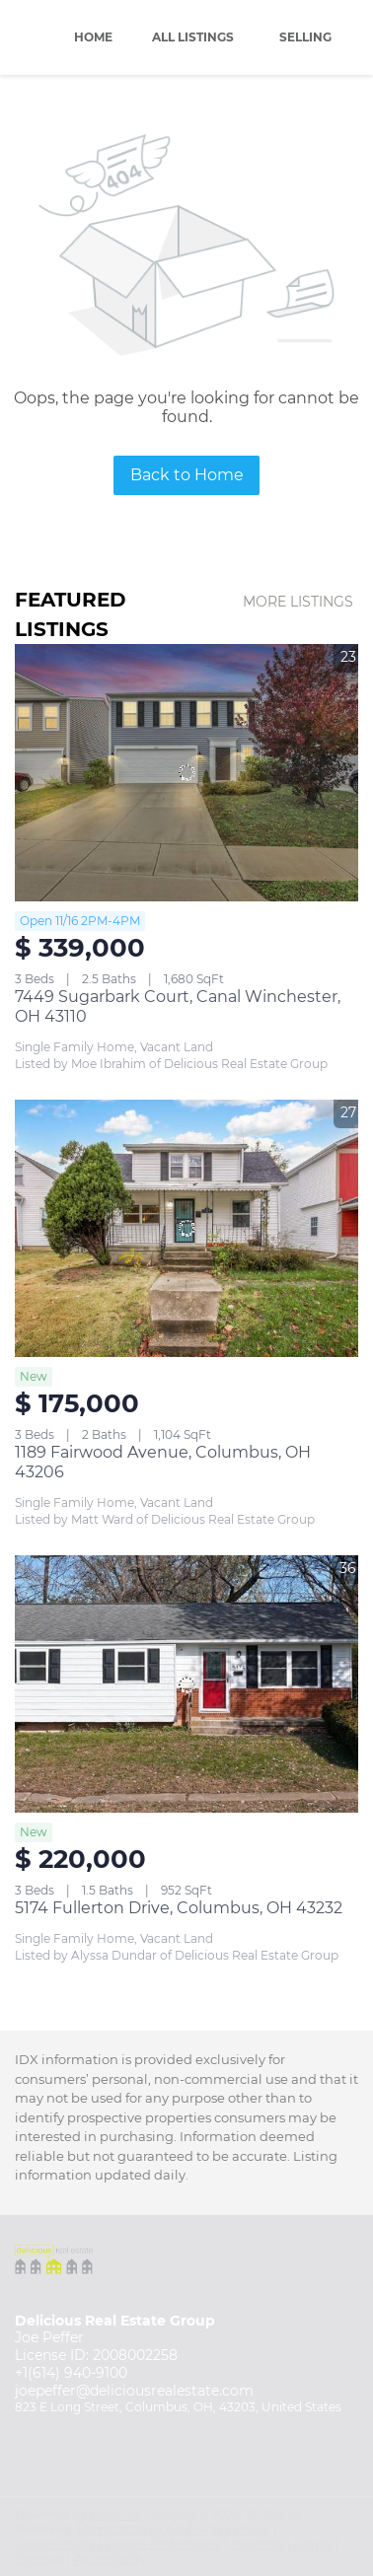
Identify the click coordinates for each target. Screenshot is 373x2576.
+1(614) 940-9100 (71, 2373)
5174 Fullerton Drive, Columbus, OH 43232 (178, 1907)
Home (93, 37)
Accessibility (110, 2558)
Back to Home (187, 474)
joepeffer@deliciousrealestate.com (134, 2390)
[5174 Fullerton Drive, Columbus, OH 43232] (186, 1684)
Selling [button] (305, 37)
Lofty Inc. (117, 2514)
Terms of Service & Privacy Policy (173, 2529)
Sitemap (39, 2558)
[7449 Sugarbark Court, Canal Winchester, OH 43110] (186, 772)
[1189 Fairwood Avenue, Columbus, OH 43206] (186, 1228)
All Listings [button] (193, 37)
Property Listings (282, 2544)
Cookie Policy (55, 2544)
